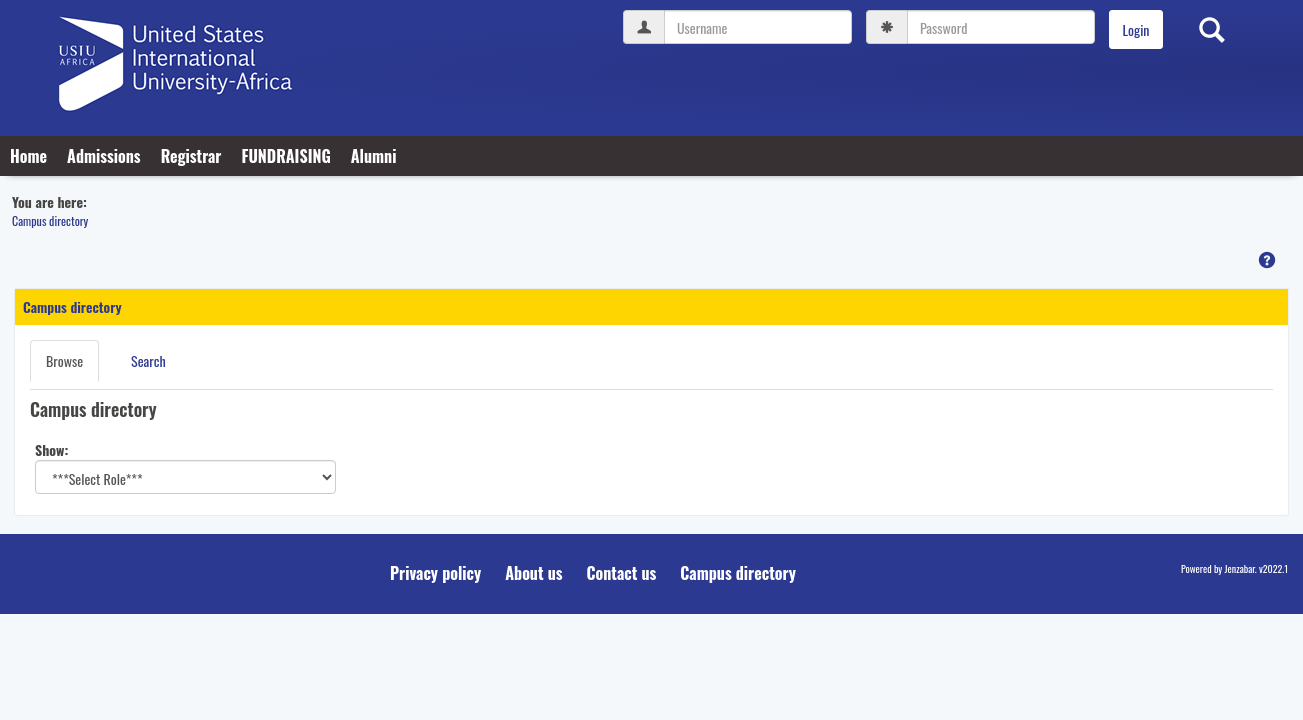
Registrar (191, 156)
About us (533, 573)
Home (28, 156)
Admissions (104, 156)
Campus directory (50, 220)
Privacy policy (435, 573)
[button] (1267, 260)
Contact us (621, 573)
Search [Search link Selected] (148, 360)
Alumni (374, 156)
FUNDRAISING (285, 156)
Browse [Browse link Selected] (64, 360)
